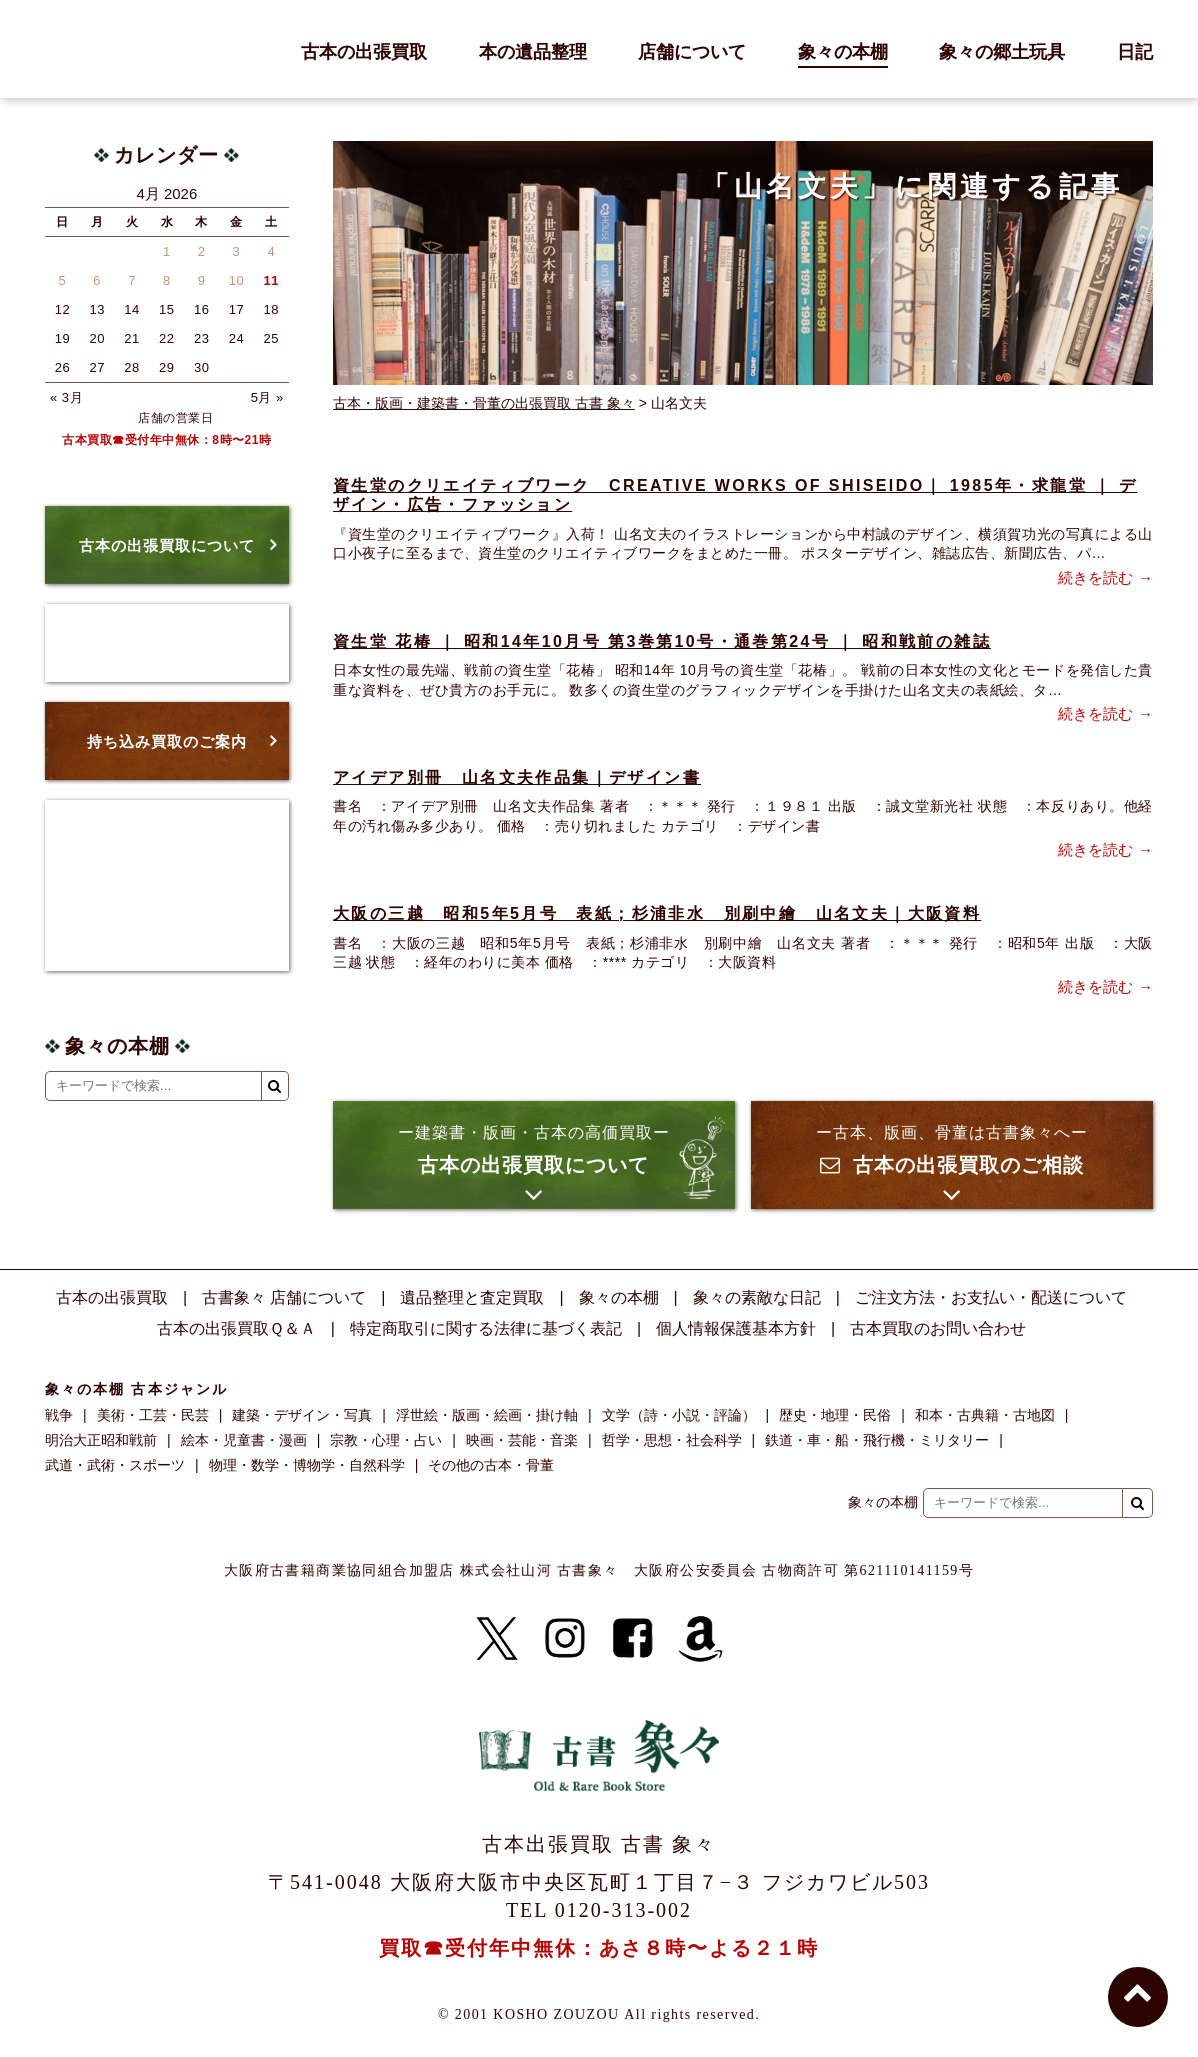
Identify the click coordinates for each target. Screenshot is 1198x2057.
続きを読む (1095, 577)
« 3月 (66, 397)
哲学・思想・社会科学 (672, 1440)
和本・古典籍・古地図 (985, 1415)
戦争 (59, 1415)
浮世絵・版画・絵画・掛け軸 (487, 1415)
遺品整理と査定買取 (472, 1297)
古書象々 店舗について (284, 1297)
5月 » (267, 397)
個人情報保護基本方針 (736, 1328)
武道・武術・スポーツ (115, 1465)
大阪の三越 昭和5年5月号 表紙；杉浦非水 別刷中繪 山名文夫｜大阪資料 (657, 913)
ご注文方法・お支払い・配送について (991, 1297)
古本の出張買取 (364, 52)
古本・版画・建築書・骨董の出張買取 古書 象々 (484, 403)
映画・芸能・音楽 (522, 1440)
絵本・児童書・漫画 (244, 1440)
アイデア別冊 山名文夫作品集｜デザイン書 (517, 777)
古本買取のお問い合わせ (938, 1328)
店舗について (692, 52)
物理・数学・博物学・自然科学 (307, 1465)
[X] (497, 1639)
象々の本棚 (843, 52)
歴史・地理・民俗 (835, 1415)
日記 (1135, 52)
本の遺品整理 (533, 52)
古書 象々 (90, 49)
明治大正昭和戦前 (101, 1440)
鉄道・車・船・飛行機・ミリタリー (877, 1440)
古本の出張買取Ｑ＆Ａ (236, 1328)
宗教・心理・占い (386, 1440)
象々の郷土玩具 (1002, 52)
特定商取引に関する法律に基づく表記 (486, 1328)
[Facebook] (633, 1639)
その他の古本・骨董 (491, 1465)
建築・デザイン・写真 (302, 1415)
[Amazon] (701, 1639)
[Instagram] (565, 1639)
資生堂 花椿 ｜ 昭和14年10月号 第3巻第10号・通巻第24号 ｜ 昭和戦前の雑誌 (662, 641)
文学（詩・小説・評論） (679, 1415)
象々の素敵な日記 (757, 1297)
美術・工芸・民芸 (153, 1415)
